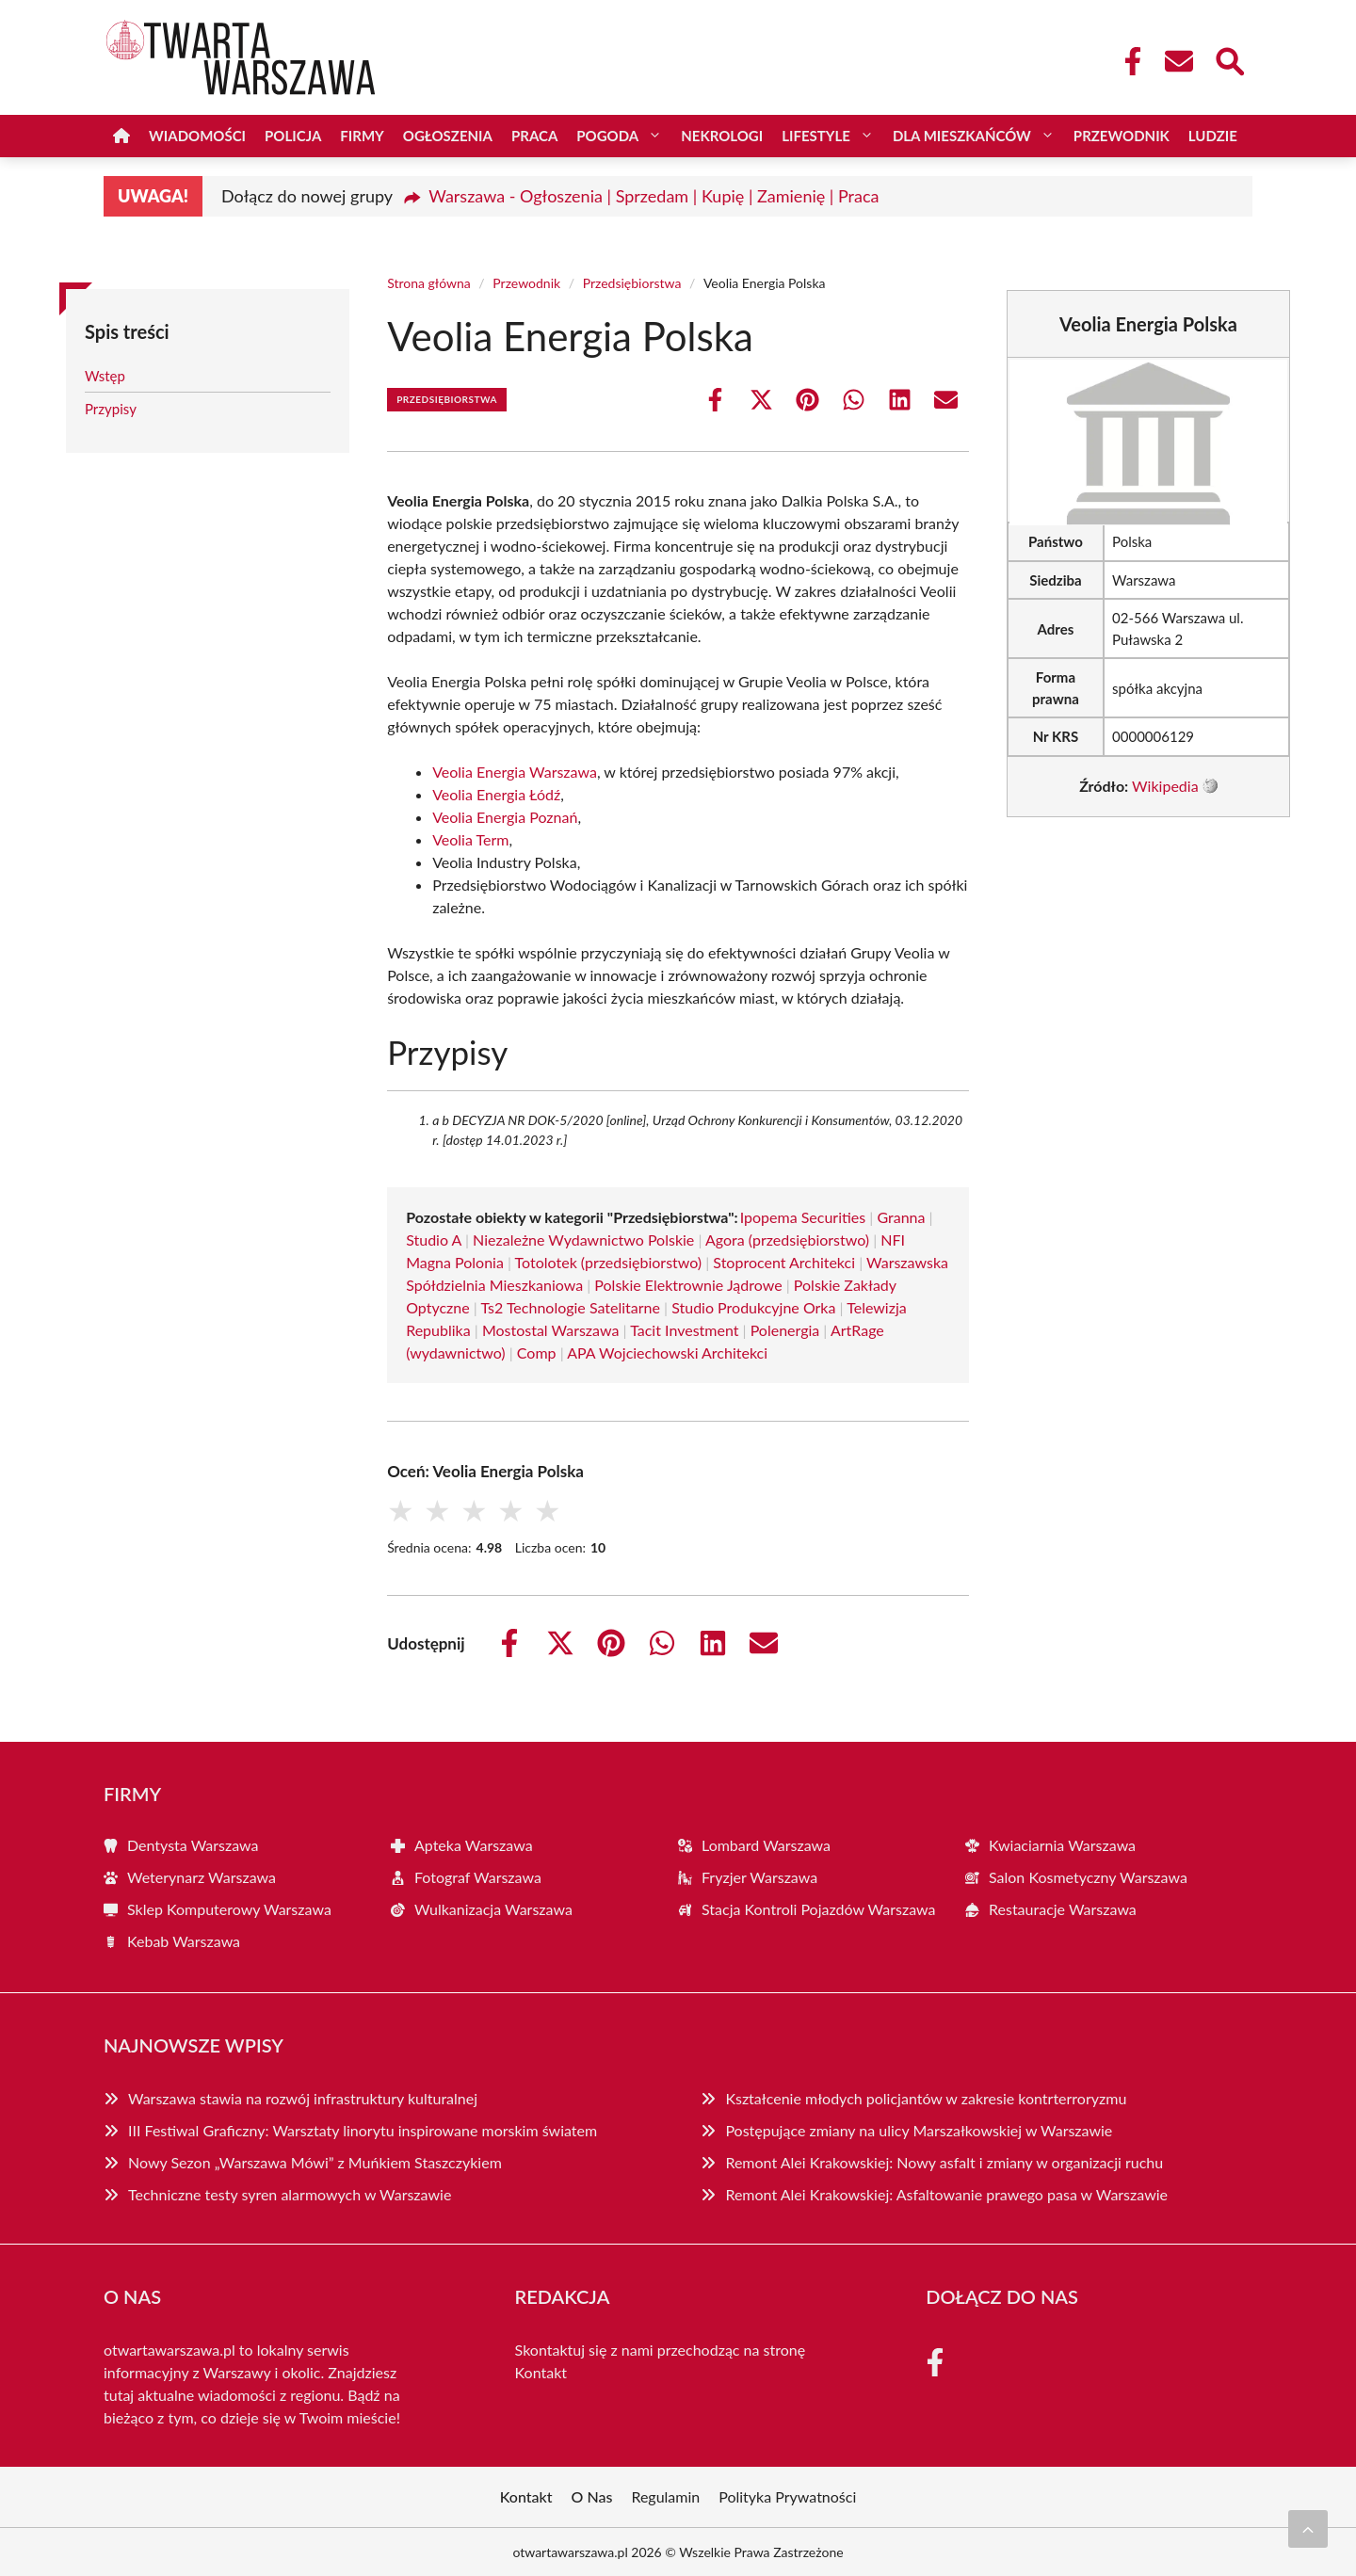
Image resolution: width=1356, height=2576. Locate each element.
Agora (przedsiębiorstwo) (787, 1239)
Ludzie (1212, 135)
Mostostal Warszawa (551, 1330)
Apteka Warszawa (473, 1845)
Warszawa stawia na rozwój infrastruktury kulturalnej (302, 2098)
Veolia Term (470, 839)
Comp (537, 1352)
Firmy (361, 135)
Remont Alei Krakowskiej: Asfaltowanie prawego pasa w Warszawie (946, 2194)
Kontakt (541, 2372)
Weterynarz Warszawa (201, 1877)
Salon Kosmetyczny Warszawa (1088, 1877)
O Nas (592, 2496)
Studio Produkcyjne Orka (753, 1307)
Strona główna (429, 283)
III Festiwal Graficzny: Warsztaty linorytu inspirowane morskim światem (362, 2130)
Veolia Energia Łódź (496, 794)
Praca (534, 135)
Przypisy (111, 408)
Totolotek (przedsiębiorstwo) (608, 1262)
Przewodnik (1122, 135)
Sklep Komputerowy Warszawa (229, 1909)
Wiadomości (197, 135)
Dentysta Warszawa (193, 1845)
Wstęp (105, 375)
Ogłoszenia (447, 135)
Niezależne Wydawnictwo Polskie (583, 1239)
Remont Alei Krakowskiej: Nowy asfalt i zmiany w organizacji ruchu (944, 2162)
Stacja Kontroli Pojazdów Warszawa (819, 1909)
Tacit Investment (684, 1330)
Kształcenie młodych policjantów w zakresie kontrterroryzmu (925, 2098)
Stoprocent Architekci (784, 1262)
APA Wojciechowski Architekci (667, 1352)
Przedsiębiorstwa (632, 283)
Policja (293, 135)
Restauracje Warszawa (1063, 1909)
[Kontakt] (1178, 61)
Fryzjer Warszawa (759, 1877)
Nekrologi (722, 135)
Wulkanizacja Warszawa (493, 1909)
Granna (901, 1217)
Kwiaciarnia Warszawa (1062, 1845)
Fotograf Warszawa (477, 1877)
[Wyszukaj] (1228, 59)
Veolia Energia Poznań (504, 817)
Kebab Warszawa (183, 1941)
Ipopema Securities (803, 1217)
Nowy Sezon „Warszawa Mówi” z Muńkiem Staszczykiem (315, 2162)
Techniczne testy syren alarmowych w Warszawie (289, 2194)
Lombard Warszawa (766, 1845)
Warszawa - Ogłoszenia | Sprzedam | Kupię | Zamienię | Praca (653, 195)
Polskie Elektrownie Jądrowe (688, 1285)
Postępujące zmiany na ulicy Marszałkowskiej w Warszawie (918, 2130)
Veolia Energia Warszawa (514, 772)
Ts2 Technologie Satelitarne (570, 1307)
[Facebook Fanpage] (1127, 61)
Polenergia (785, 1330)
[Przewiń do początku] (1308, 2529)
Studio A (433, 1239)
